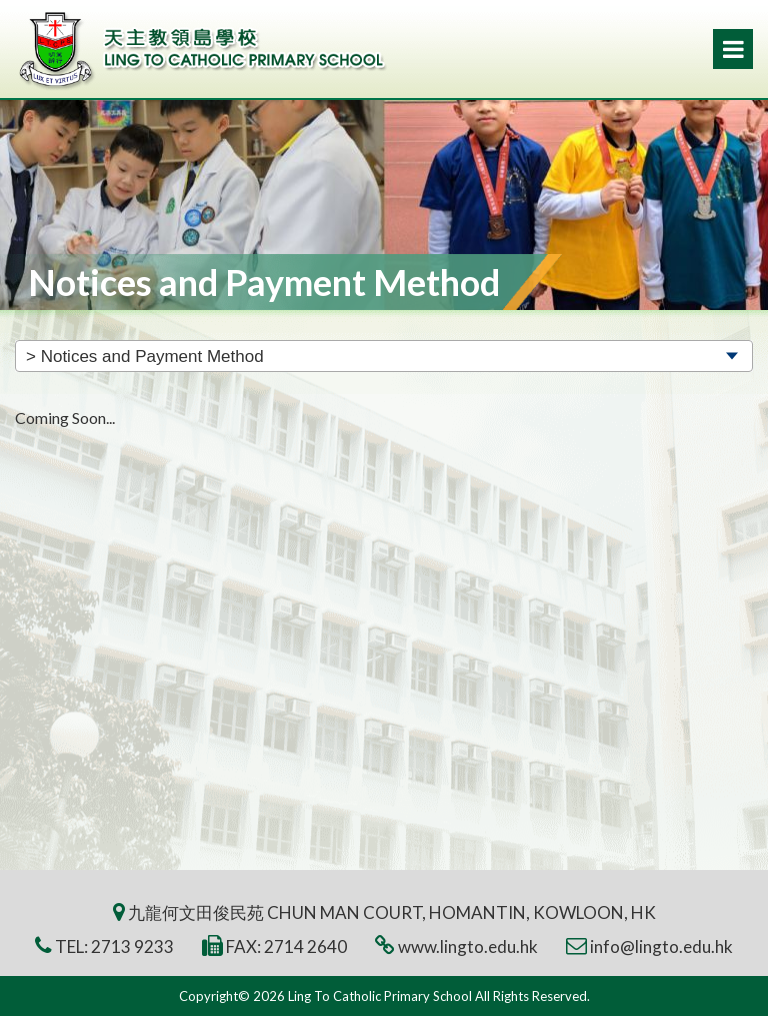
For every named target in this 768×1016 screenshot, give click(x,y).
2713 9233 (132, 946)
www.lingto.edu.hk (468, 946)
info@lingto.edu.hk (661, 946)
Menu (733, 49)
